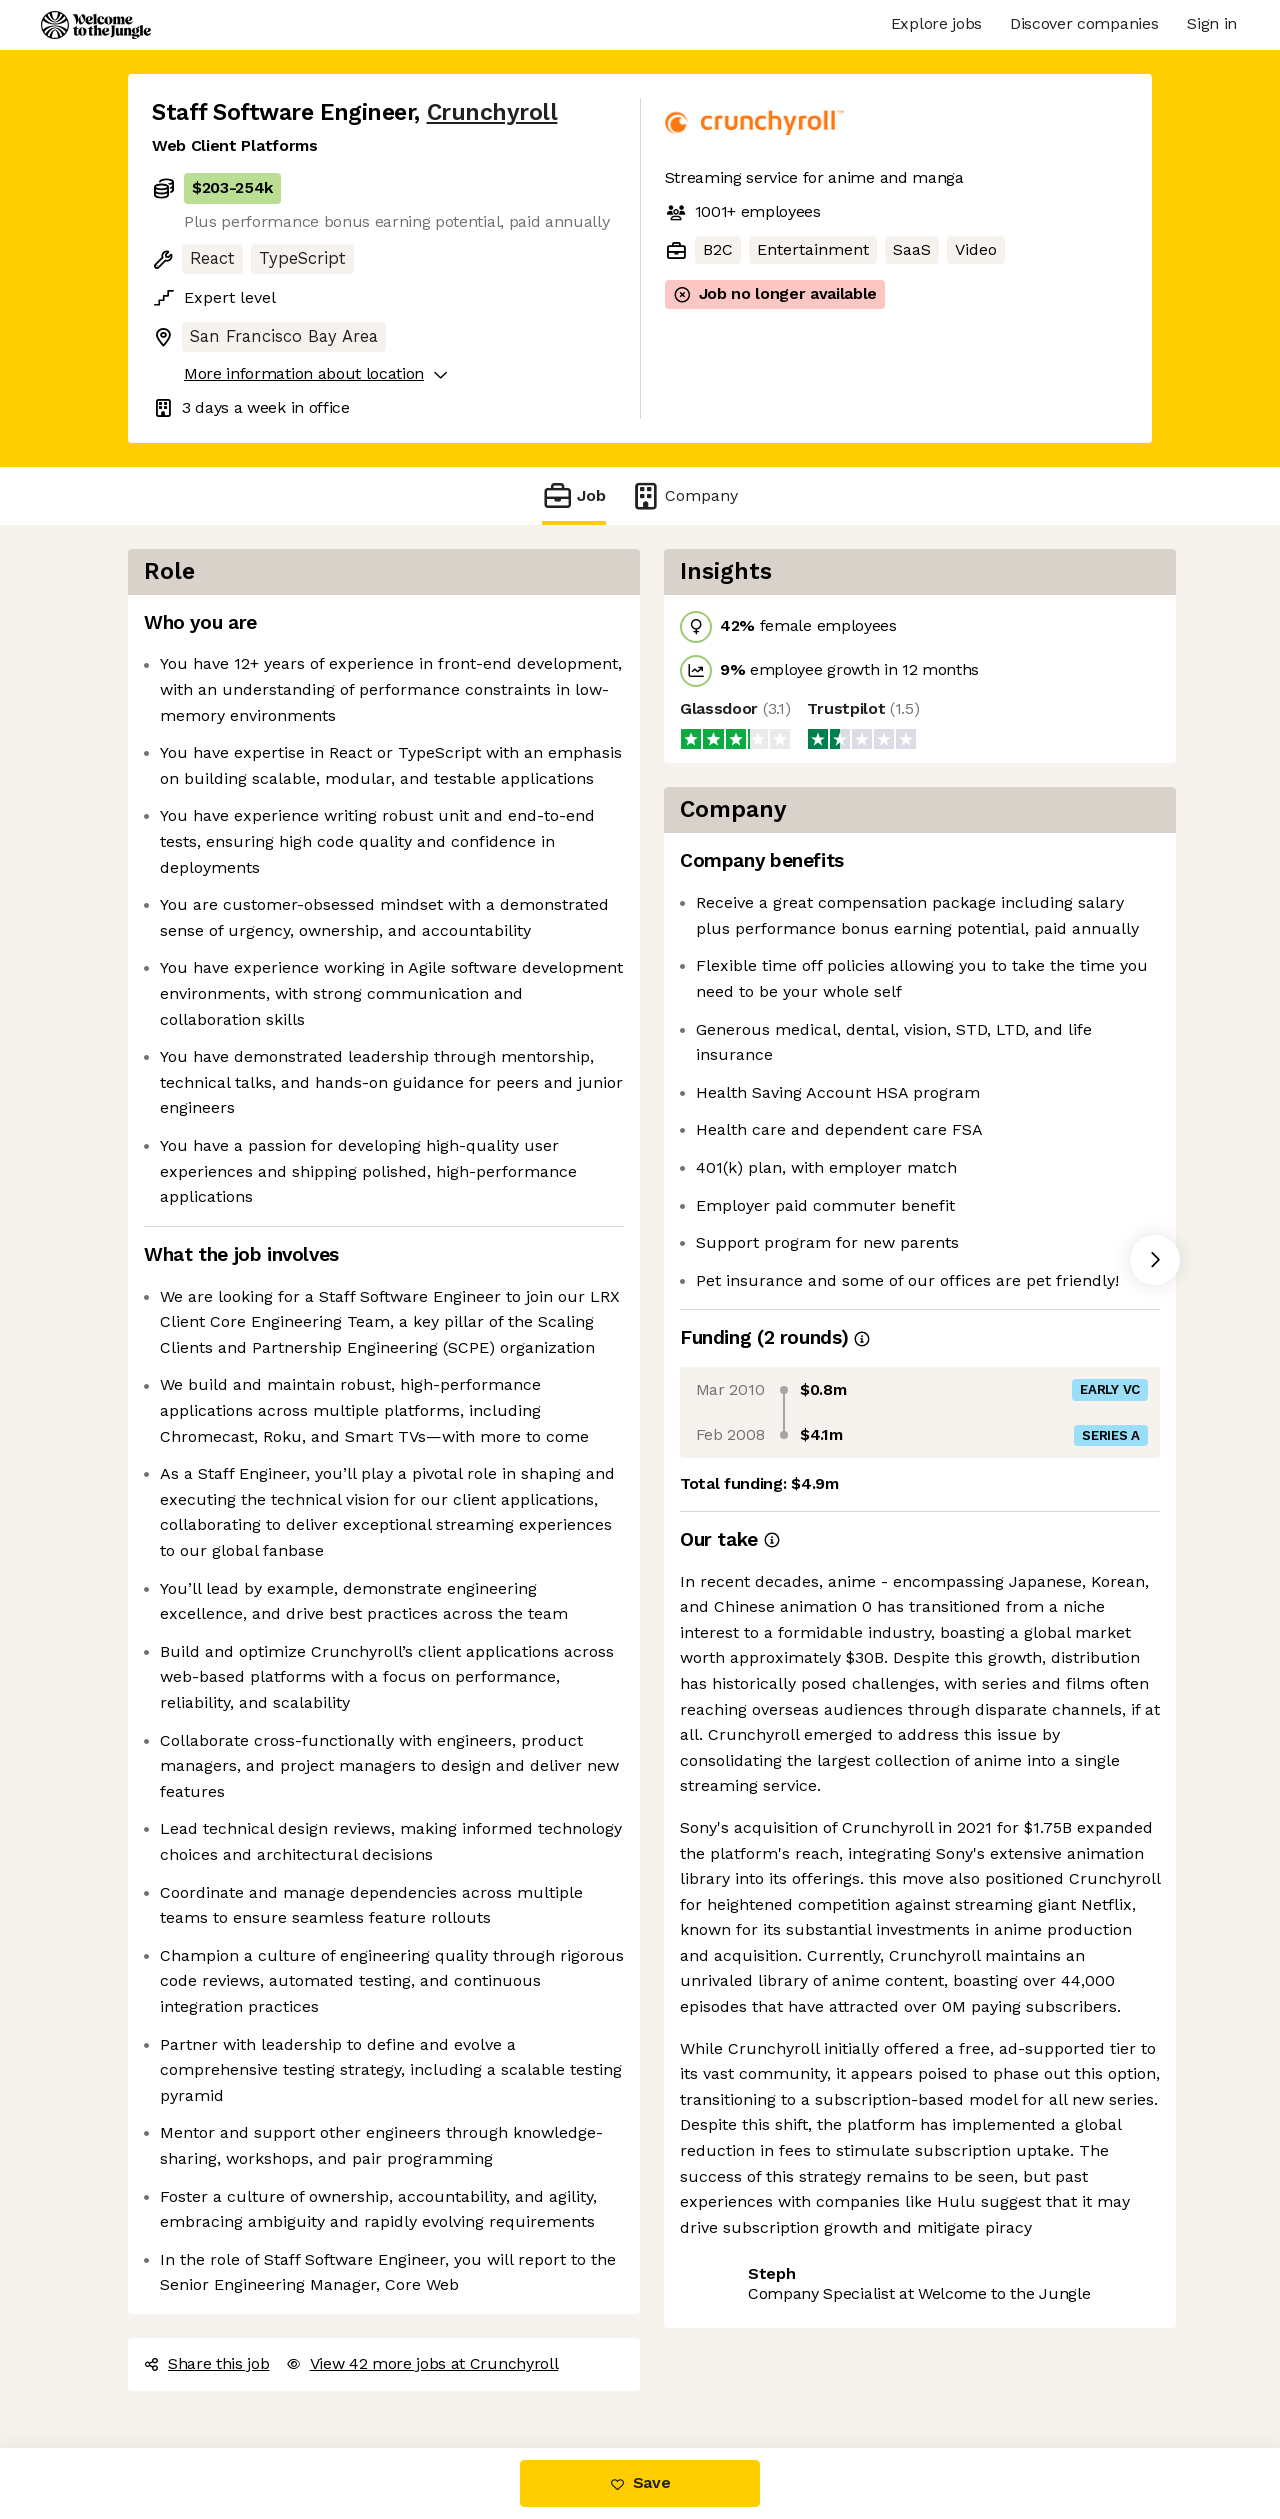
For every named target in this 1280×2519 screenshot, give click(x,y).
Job (574, 495)
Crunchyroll (492, 112)
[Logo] (96, 25)
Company (684, 495)
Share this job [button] (207, 2363)
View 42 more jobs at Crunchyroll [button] (422, 2363)
